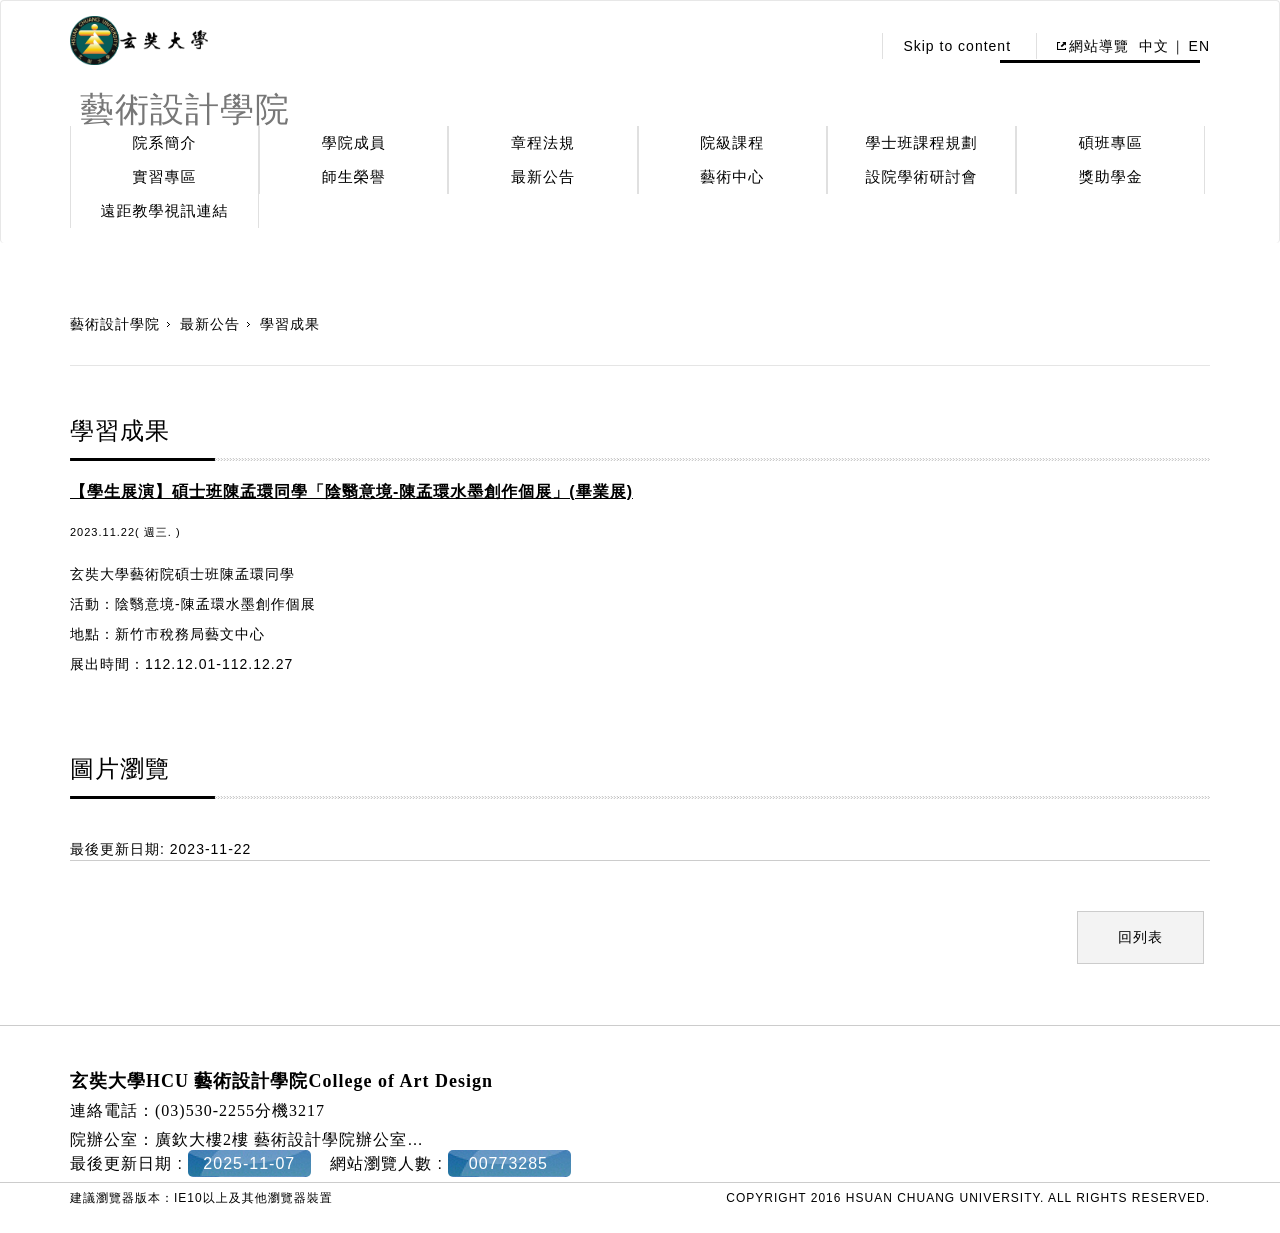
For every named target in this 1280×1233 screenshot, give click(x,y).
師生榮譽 (354, 176)
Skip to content (957, 46)
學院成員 (354, 142)
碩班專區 (1111, 142)
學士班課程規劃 (922, 142)
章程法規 (543, 142)
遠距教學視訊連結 (165, 210)
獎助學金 (1111, 176)
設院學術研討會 (922, 176)
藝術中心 (732, 176)
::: (850, 46)
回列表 (1140, 937)
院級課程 (732, 142)
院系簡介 (165, 142)
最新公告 (543, 176)
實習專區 (165, 176)
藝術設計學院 (115, 324)
